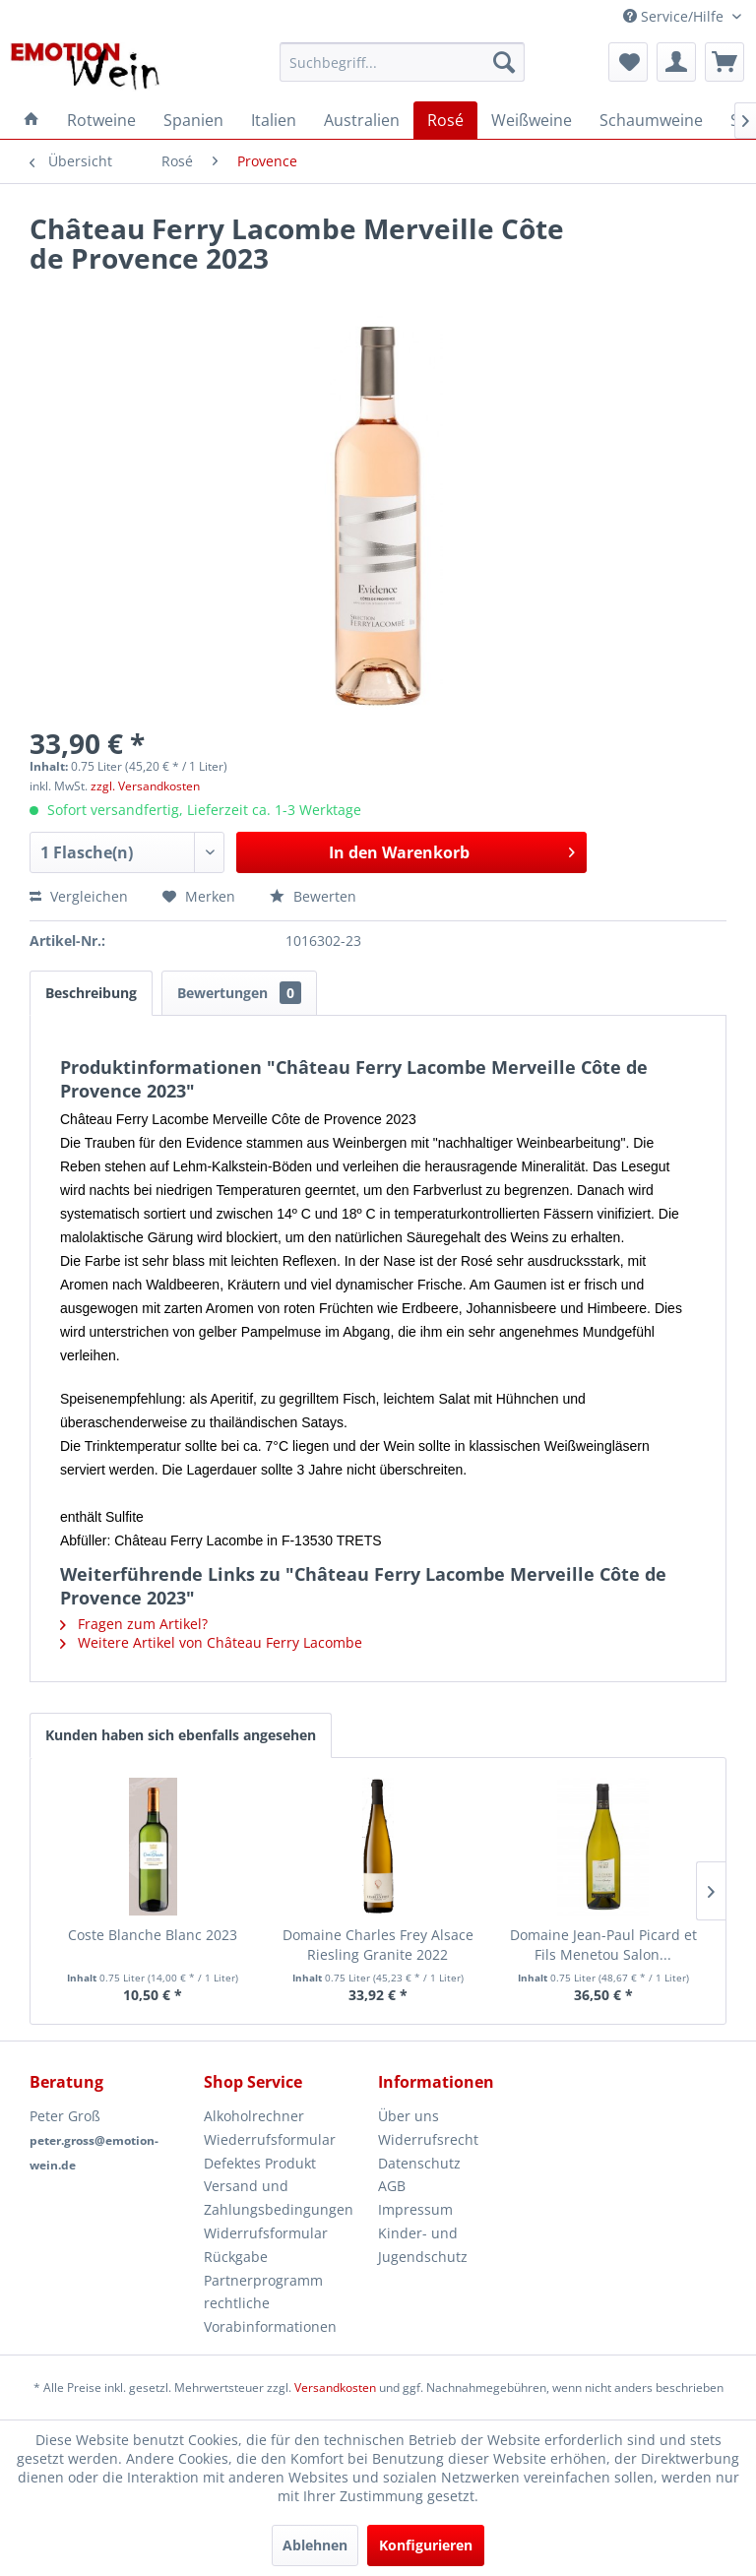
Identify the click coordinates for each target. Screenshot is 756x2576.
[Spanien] (193, 120)
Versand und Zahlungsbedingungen (278, 2197)
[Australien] (361, 120)
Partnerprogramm (263, 2280)
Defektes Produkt (260, 2163)
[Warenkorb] (724, 62)
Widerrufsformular (266, 2233)
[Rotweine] (101, 120)
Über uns (408, 2115)
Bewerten (313, 896)
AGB (392, 2185)
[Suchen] (504, 62)
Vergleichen (79, 896)
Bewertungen (239, 992)
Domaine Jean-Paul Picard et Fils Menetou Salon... (603, 1944)
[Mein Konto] (676, 62)
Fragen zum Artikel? (134, 1623)
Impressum (415, 2209)
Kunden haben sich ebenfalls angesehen (180, 1735)
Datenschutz (419, 2163)
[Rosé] (445, 120)
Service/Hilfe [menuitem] (675, 16)
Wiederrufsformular (270, 2139)
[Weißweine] (531, 120)
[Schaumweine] (651, 120)
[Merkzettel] (628, 62)
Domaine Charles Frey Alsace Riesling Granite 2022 (378, 1944)
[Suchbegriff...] (403, 62)
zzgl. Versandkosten (145, 786)
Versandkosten (335, 2387)
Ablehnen (315, 2545)
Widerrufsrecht (428, 2139)
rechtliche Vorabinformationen (270, 2314)
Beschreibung (91, 992)
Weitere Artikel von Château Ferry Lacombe (211, 1642)
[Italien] (273, 120)
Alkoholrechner (254, 2115)
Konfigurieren (425, 2545)
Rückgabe (236, 2256)
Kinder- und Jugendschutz (423, 2245)
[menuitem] (403, 62)
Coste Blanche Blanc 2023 (152, 1934)
